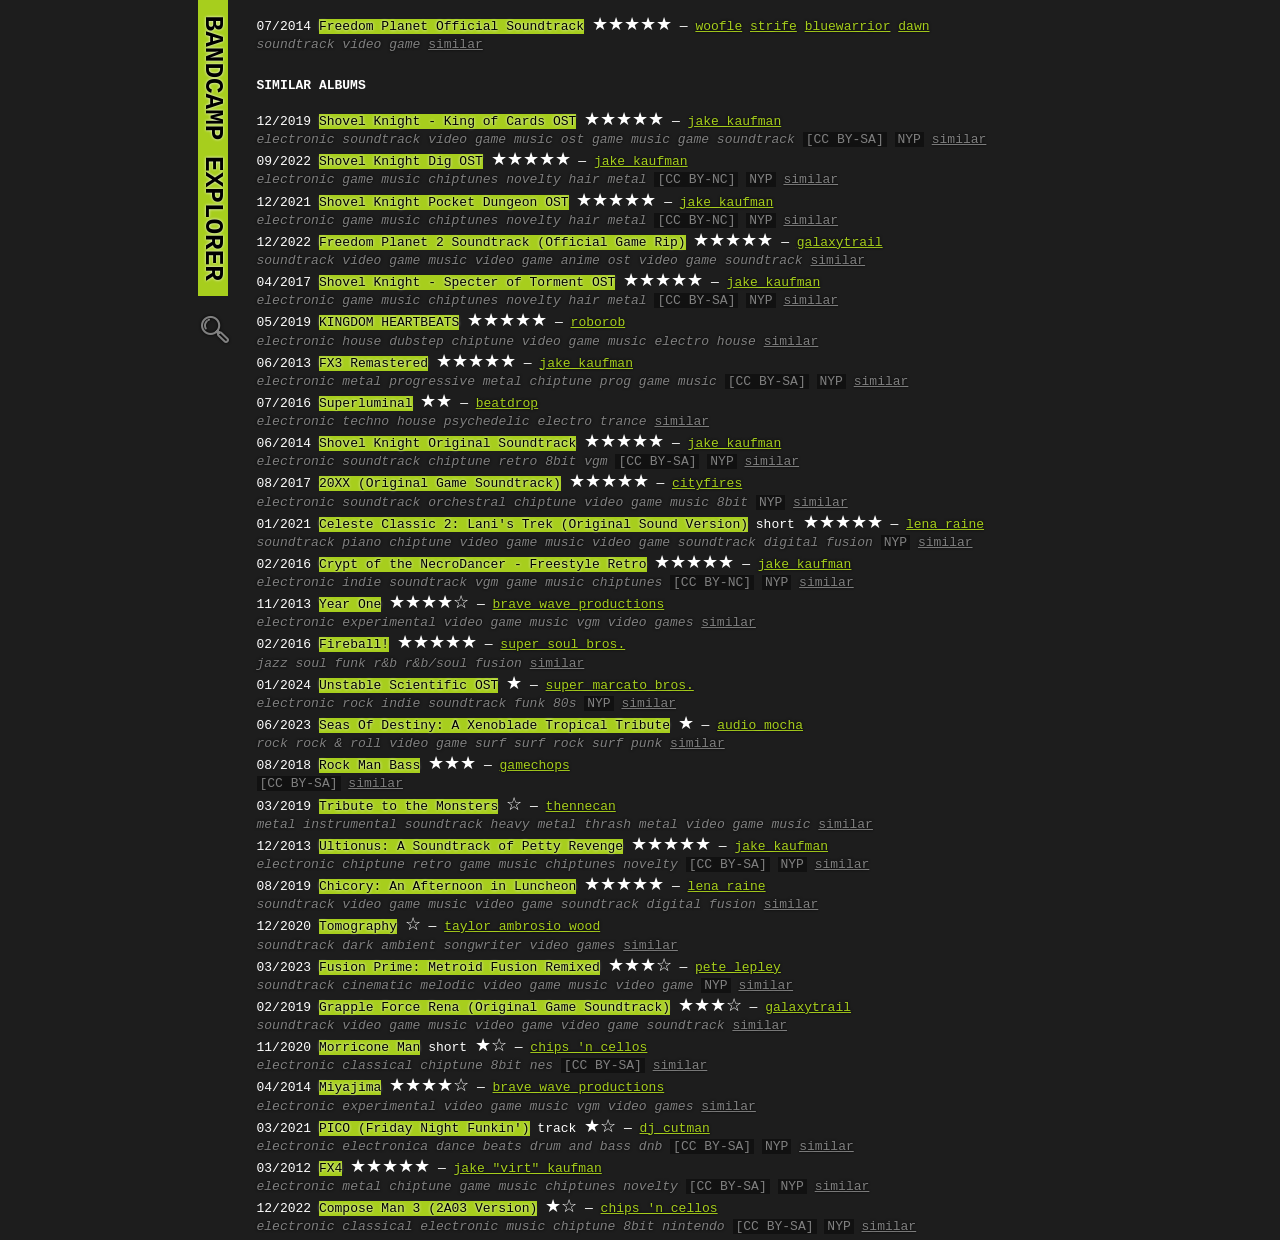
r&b (385, 664)
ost (572, 140)
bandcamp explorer (213, 148)
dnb (650, 1147)
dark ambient (389, 946)
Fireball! (354, 645)
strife (773, 27)
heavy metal (534, 825)
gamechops (535, 766)
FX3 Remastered (373, 364)
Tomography (358, 927)
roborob (598, 323)
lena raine (945, 525)
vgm (595, 462)
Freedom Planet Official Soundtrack (451, 27)
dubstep (416, 342)
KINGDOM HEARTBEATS (389, 323)
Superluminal (366, 404)
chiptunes (463, 180)
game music (631, 140)
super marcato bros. (620, 686)
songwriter (483, 946)
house (361, 342)
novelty (533, 180)
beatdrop (507, 404)
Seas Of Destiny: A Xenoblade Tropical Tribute (494, 726)
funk (350, 664)
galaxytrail (840, 243)
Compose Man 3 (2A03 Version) (428, 1209)
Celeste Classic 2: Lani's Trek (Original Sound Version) (533, 525)
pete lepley (738, 968)
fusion (498, 664)
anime (580, 261)
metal (361, 382)
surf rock (549, 744)
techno (365, 422)
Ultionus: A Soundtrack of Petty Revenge (471, 847)
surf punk (627, 744)
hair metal (608, 180)
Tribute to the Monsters (408, 807)
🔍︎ (213, 328)
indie (361, 583)
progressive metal (455, 382)
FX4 (330, 1169)
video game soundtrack (721, 261)
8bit (560, 462)
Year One (350, 605)
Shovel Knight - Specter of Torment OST (467, 283)
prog (615, 382)
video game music (490, 140)
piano (361, 543)
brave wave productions (579, 605)
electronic (296, 140)
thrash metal (631, 825)
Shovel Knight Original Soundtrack (447, 444)
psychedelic (487, 422)
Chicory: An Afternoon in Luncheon (447, 887)
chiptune (483, 342)
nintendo (693, 1227)
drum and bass (580, 1147)
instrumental (350, 825)
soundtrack (296, 45)
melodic (447, 986)
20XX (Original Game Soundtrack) (440, 484)
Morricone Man (369, 1048)
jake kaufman (735, 122)
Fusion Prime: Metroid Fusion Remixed (459, 968)
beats (502, 1147)
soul (311, 664)
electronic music (482, 1227)
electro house (704, 342)
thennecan (581, 807)
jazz (272, 664)
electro (564, 422)
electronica (385, 1147)
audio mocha (760, 726)
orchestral (467, 503)
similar (455, 45)
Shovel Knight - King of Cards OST (447, 122)
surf (490, 744)
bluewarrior (848, 27)
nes (541, 1066)
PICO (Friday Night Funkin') (424, 1129)
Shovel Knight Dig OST (401, 162)
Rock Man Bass (369, 766)
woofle (718, 27)
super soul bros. (562, 645)
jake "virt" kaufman (528, 1169)
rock (357, 704)
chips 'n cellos (588, 1048)
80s (564, 704)
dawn (913, 27)
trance (623, 422)
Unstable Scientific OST (408, 686)
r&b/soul (436, 664)
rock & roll (339, 744)
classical (377, 1066)
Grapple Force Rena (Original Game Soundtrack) (494, 1008)
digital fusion (818, 543)
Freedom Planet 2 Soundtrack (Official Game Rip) (502, 243)
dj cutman (675, 1129)
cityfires (707, 484)
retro (517, 462)
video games (651, 623)
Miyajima (350, 1088)
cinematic (377, 986)
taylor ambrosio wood (522, 927)
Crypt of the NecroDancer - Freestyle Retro (483, 565)
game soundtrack (736, 140)
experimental (389, 623)
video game (381, 45)
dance (455, 1147)
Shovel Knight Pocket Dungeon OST (444, 203)
